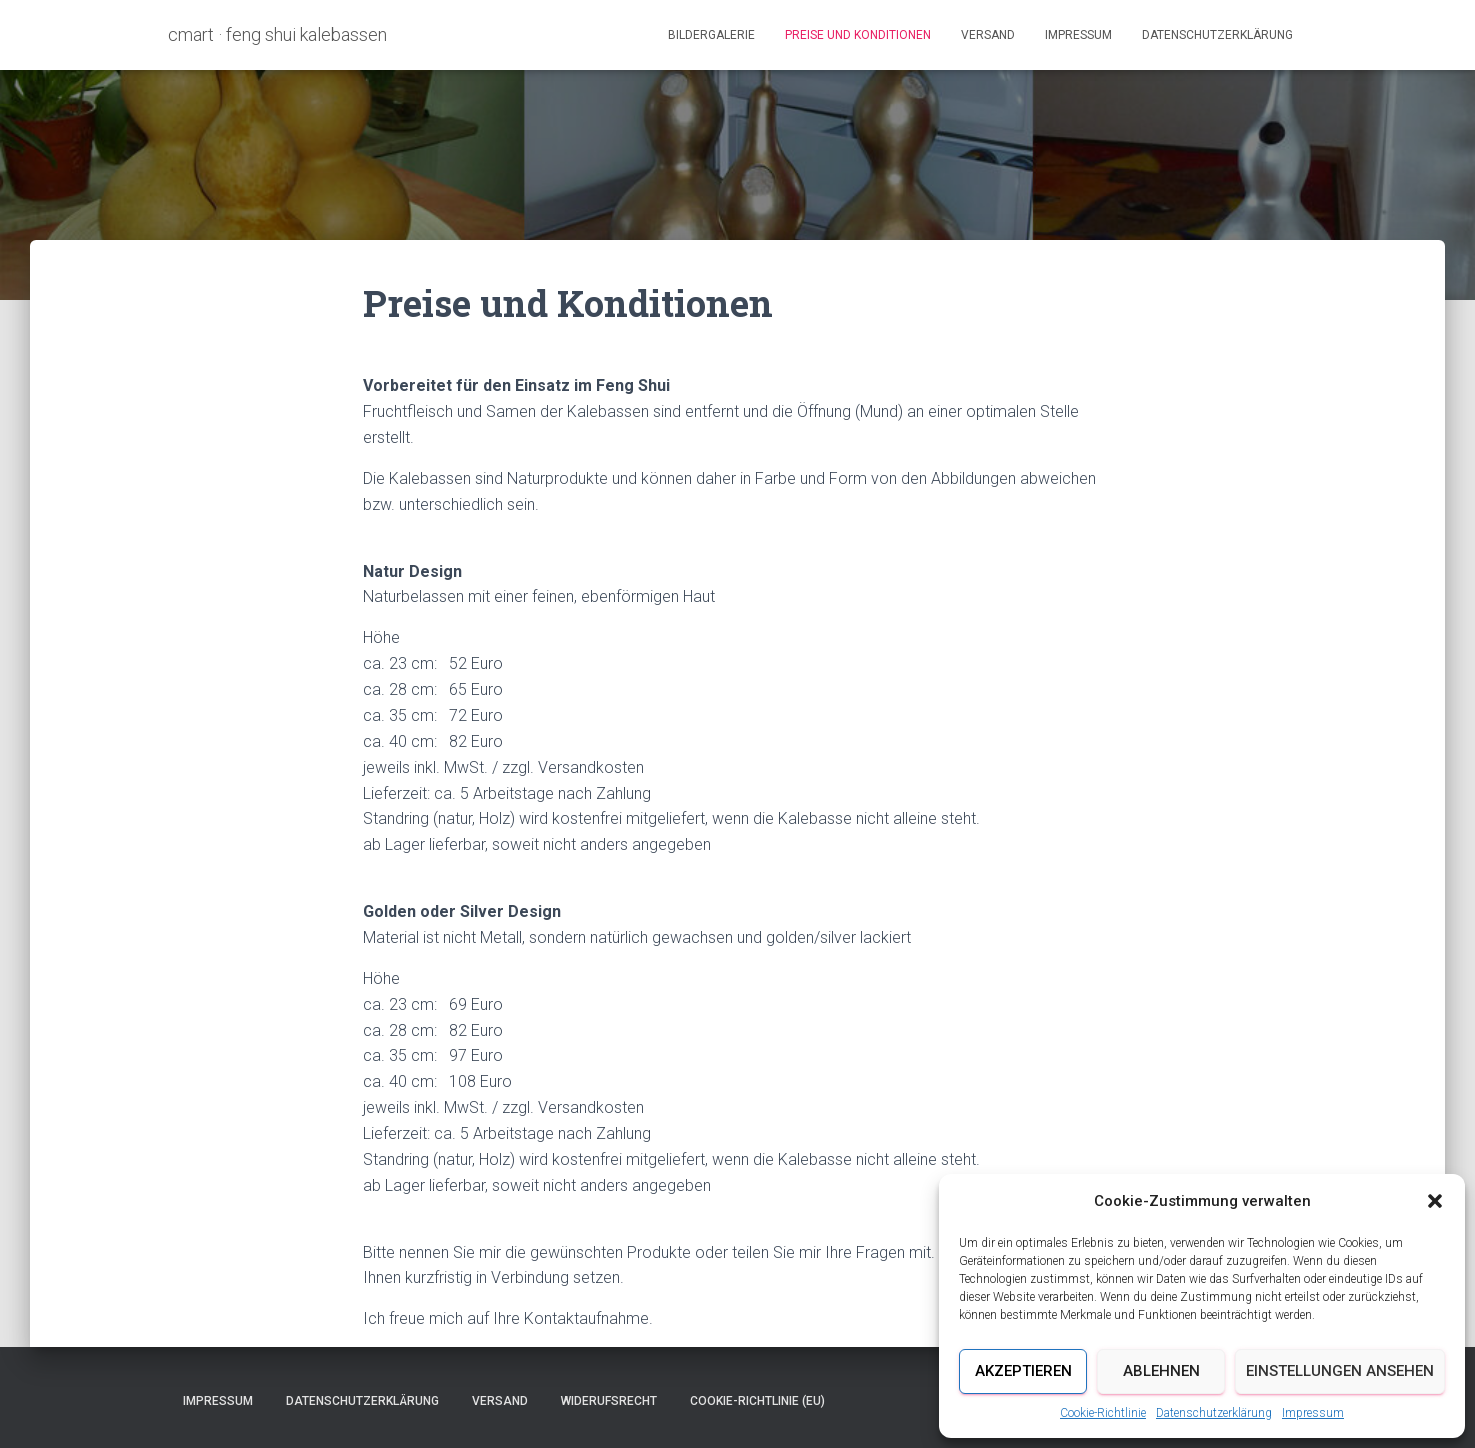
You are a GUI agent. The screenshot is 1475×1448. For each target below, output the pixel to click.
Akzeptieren (1023, 1371)
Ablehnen (1161, 1371)
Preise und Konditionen (858, 35)
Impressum (1313, 1413)
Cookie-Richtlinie (1103, 1413)
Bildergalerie (711, 35)
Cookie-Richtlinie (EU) (757, 1401)
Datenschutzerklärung (1214, 1413)
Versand (988, 35)
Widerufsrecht (609, 1401)
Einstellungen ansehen (1340, 1371)
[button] (1435, 1201)
